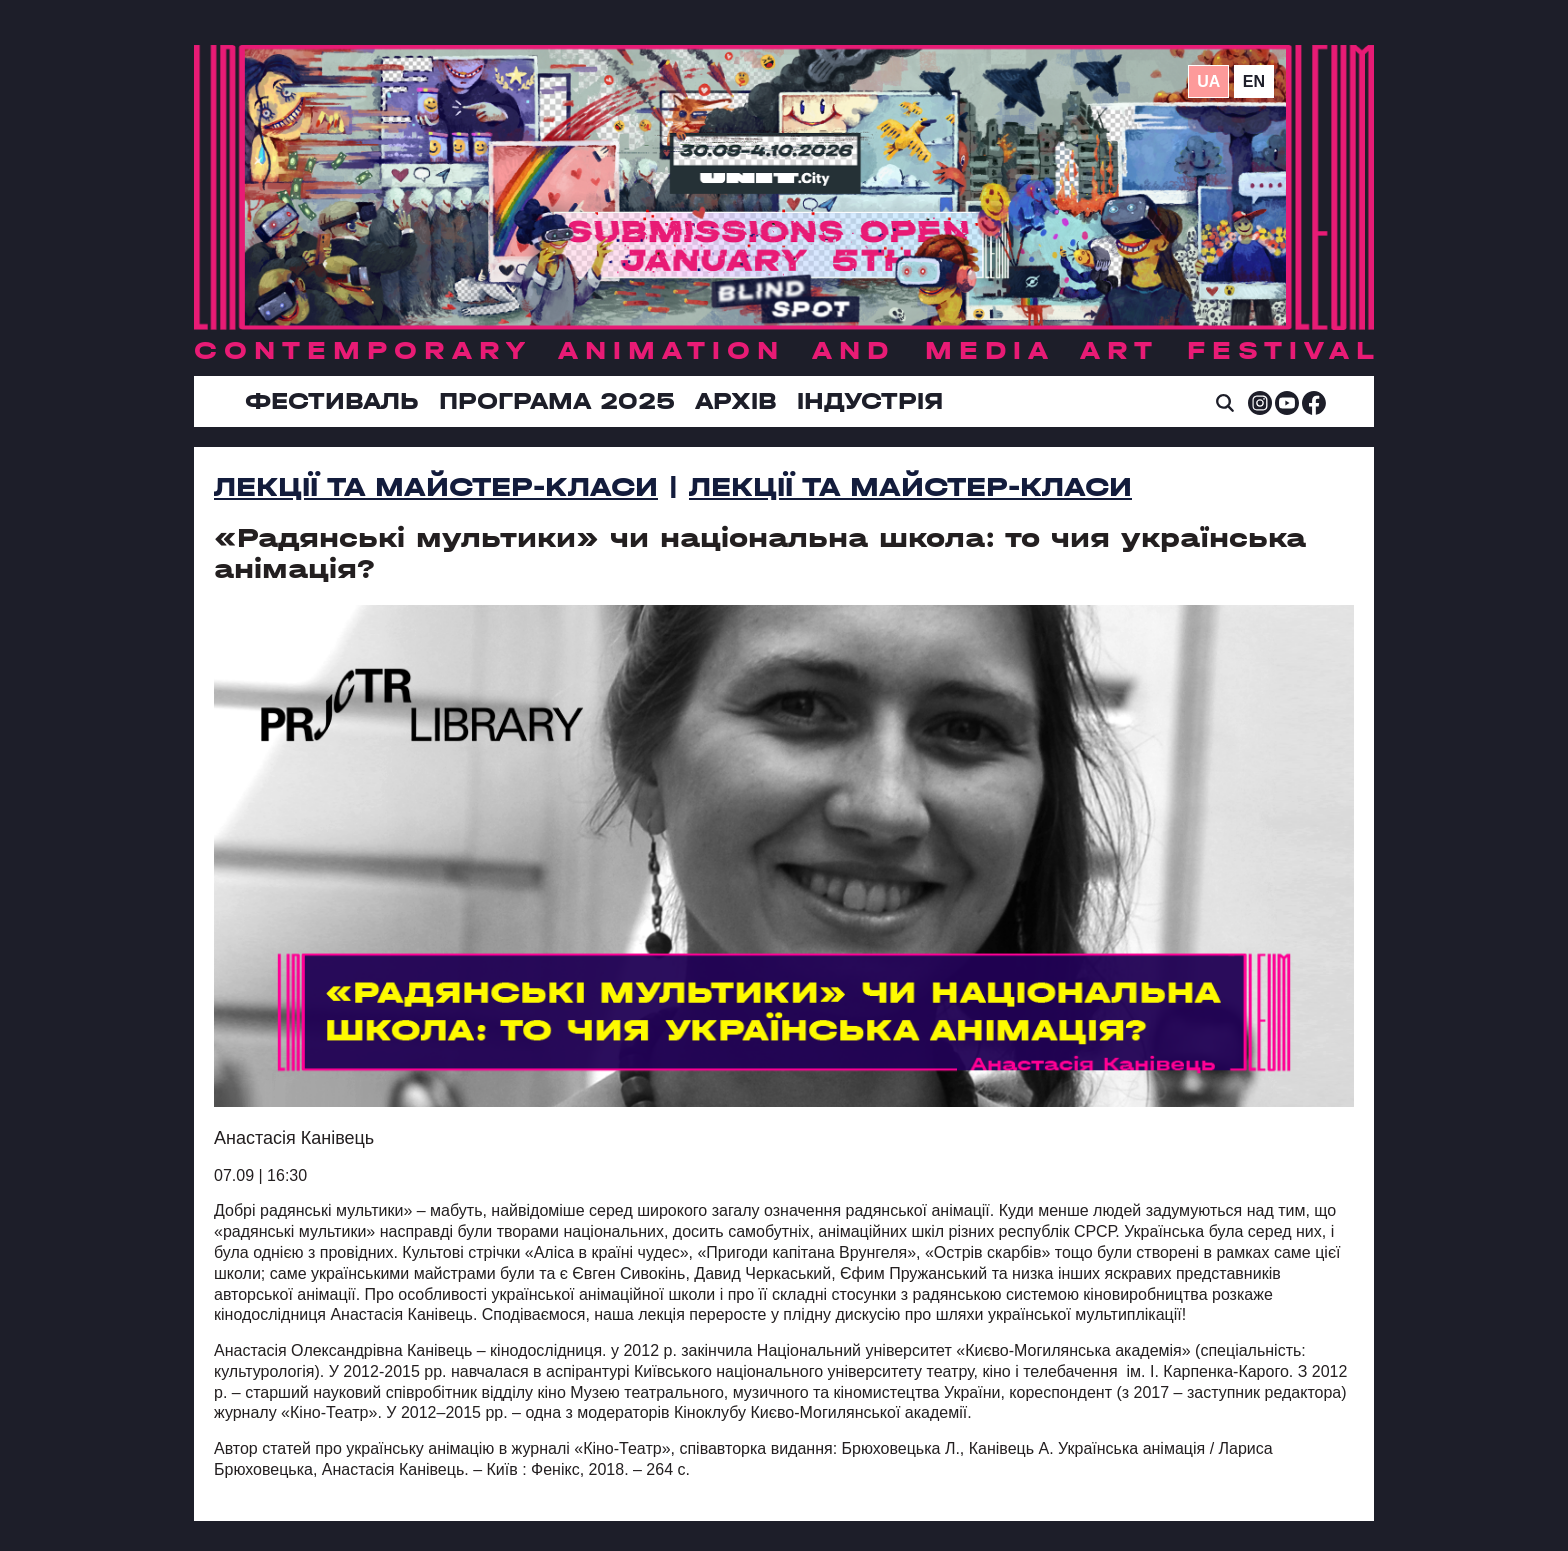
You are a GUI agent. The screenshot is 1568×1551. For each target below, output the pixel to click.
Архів (736, 401)
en (1254, 81)
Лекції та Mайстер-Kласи (436, 487)
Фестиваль (332, 401)
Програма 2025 (557, 401)
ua (1208, 81)
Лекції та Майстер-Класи (910, 487)
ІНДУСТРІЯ (870, 401)
